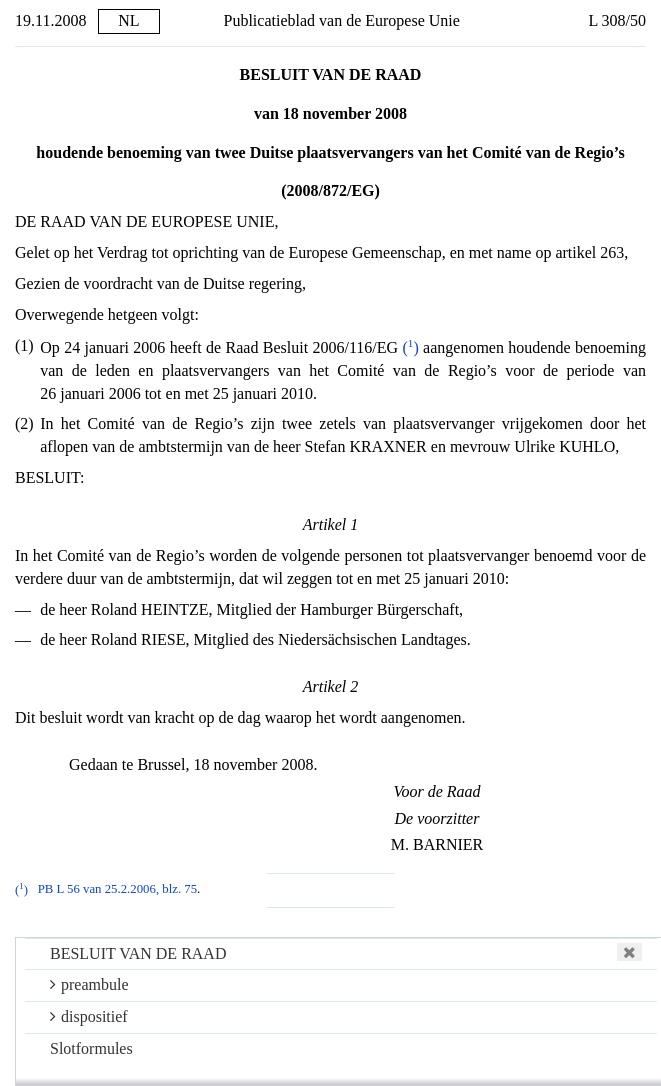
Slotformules (91, 1048)
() (410, 347)
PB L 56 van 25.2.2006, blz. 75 (117, 890)
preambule (89, 984)
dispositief (89, 1016)
